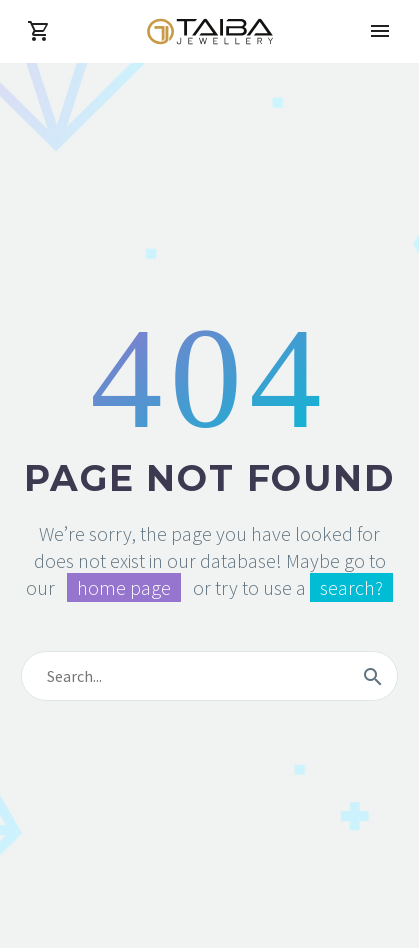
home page (124, 587)
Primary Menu (380, 31)
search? (351, 587)
